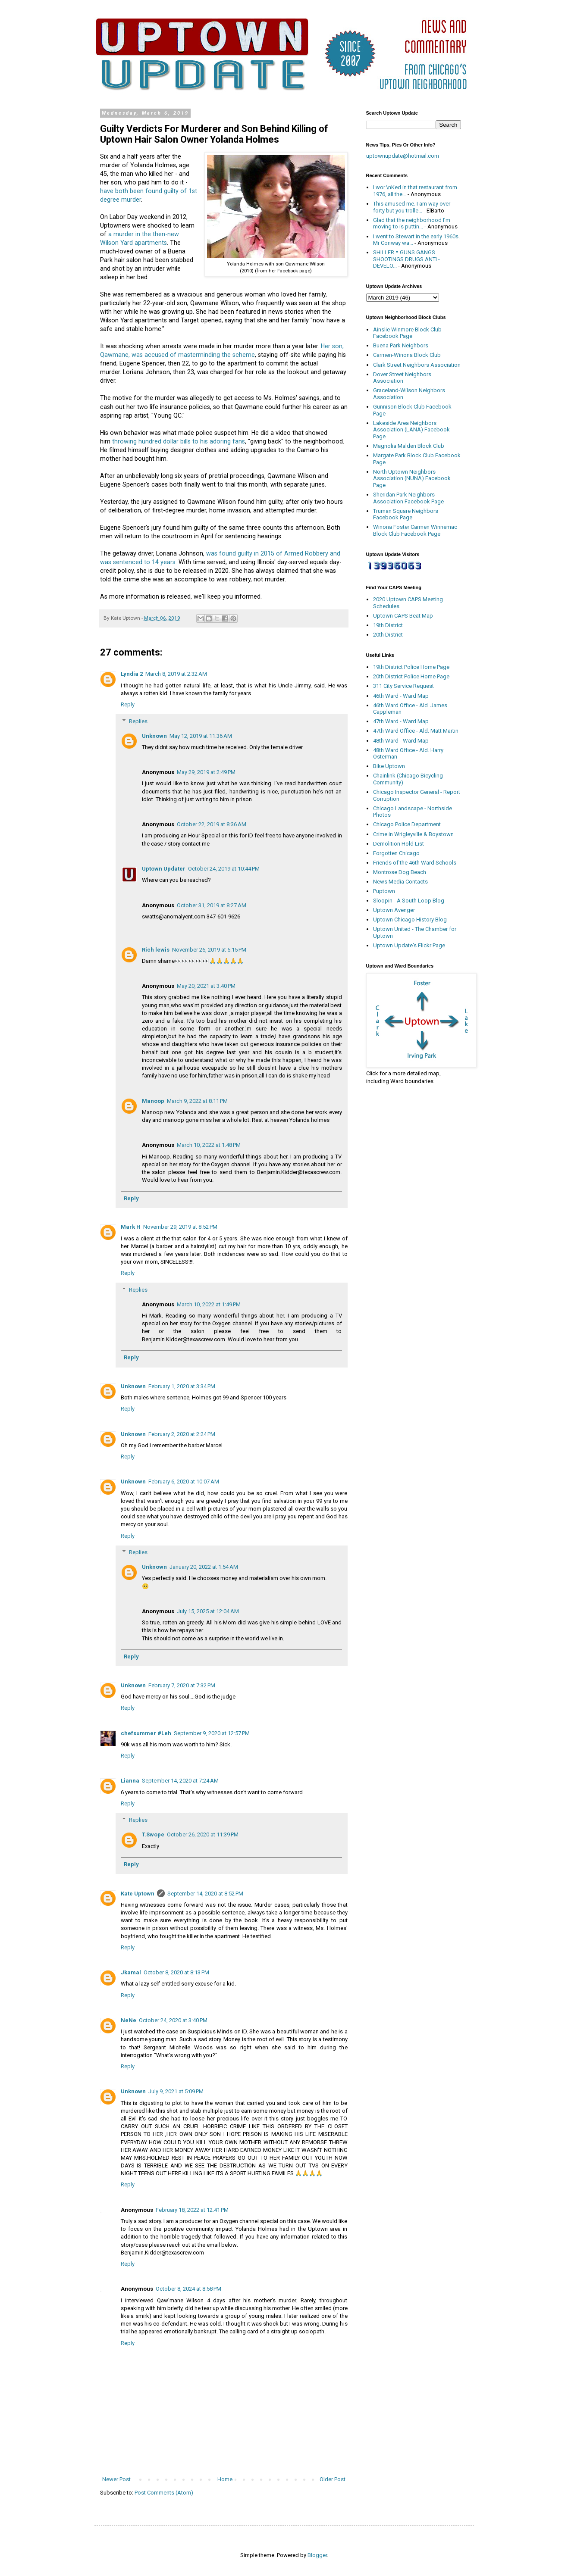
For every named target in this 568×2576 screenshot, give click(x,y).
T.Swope (153, 1834)
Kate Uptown (137, 1893)
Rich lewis (155, 949)
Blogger (317, 2555)
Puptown (384, 891)
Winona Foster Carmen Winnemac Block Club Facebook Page (415, 530)
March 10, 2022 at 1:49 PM (209, 1304)
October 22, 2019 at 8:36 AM (211, 824)
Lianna (130, 1780)
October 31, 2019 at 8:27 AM (211, 905)
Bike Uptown (389, 766)
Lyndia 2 (132, 674)
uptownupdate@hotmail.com (402, 156)
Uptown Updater (163, 868)
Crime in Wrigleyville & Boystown (413, 834)
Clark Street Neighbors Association (417, 365)
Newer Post (116, 2479)
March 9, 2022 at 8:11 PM (197, 1101)
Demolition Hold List (398, 843)
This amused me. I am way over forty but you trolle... (411, 207)
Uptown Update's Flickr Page (409, 945)
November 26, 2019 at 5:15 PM (209, 949)
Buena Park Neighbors (400, 345)
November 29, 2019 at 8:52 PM (180, 1227)
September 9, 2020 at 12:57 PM (212, 1733)
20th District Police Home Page (411, 676)
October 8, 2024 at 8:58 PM (188, 2289)
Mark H (131, 1227)
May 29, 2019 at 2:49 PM (206, 772)
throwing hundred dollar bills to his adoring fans (178, 441)
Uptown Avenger (394, 910)
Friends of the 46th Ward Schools (414, 862)
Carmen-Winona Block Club (407, 355)
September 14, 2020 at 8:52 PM (205, 1893)
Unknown (154, 736)
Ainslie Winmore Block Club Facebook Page (407, 333)
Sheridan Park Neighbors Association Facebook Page (408, 498)
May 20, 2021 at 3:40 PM (206, 986)
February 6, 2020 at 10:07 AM (183, 1481)
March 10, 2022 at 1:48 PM (209, 1145)
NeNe (128, 2020)
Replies (138, 721)
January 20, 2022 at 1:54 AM (203, 1567)
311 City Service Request (403, 686)
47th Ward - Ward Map (401, 721)
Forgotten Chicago (396, 853)
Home (224, 2479)
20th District (388, 634)
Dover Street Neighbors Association (402, 377)
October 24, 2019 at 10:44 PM (224, 868)
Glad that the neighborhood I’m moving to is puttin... (411, 223)
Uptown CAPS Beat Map (403, 615)
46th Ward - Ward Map (401, 696)
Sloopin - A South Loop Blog (408, 900)
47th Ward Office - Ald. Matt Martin (415, 731)
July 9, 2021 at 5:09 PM (176, 2091)
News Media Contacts (400, 881)
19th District (388, 625)
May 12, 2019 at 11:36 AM (200, 736)
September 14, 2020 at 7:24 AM (180, 1780)
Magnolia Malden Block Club (408, 446)
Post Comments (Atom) (164, 2492)
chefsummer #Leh (146, 1733)
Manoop (153, 1101)
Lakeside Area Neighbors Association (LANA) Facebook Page (411, 430)
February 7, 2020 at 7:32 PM (181, 1685)
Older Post (332, 2479)
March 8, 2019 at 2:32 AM (176, 674)
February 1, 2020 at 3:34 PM (181, 1386)
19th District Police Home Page (411, 667)
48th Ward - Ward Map (401, 740)
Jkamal (131, 1972)
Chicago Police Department (407, 824)
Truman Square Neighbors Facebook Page (405, 514)
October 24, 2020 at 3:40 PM (173, 2020)
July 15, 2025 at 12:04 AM (208, 1611)
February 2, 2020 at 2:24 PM (181, 1434)
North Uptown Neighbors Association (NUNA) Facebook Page (412, 478)
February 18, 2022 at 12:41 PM (192, 2210)
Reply (128, 704)
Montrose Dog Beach (399, 872)
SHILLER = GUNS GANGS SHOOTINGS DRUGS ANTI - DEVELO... (406, 259)
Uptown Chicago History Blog (410, 919)
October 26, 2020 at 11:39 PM (202, 1834)
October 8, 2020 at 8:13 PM (176, 1972)
